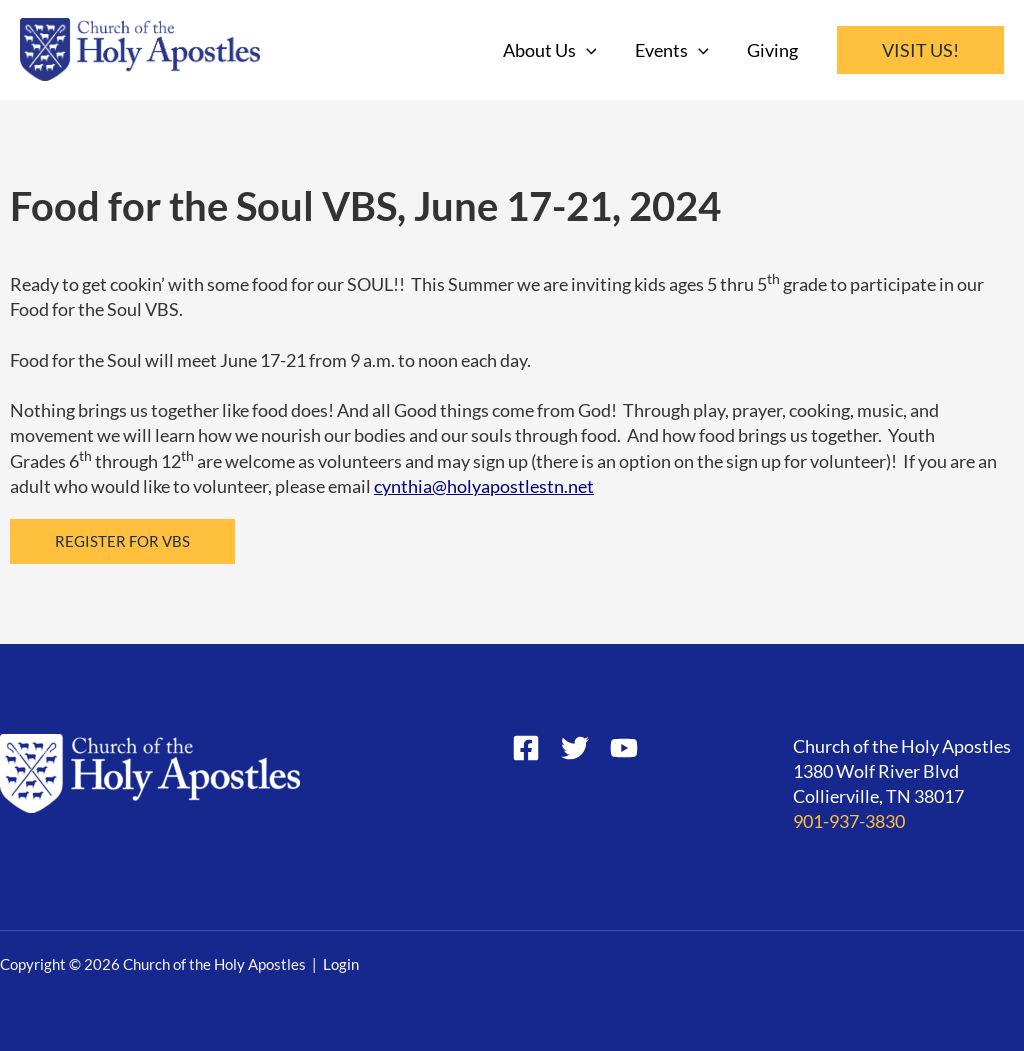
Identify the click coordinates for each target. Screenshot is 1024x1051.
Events (675, 50)
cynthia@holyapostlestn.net (484, 486)
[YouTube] (624, 748)
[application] (591, 50)
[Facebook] (526, 748)
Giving (773, 50)
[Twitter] (575, 748)
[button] (920, 50)
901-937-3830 (849, 821)
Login (341, 964)
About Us (555, 50)
